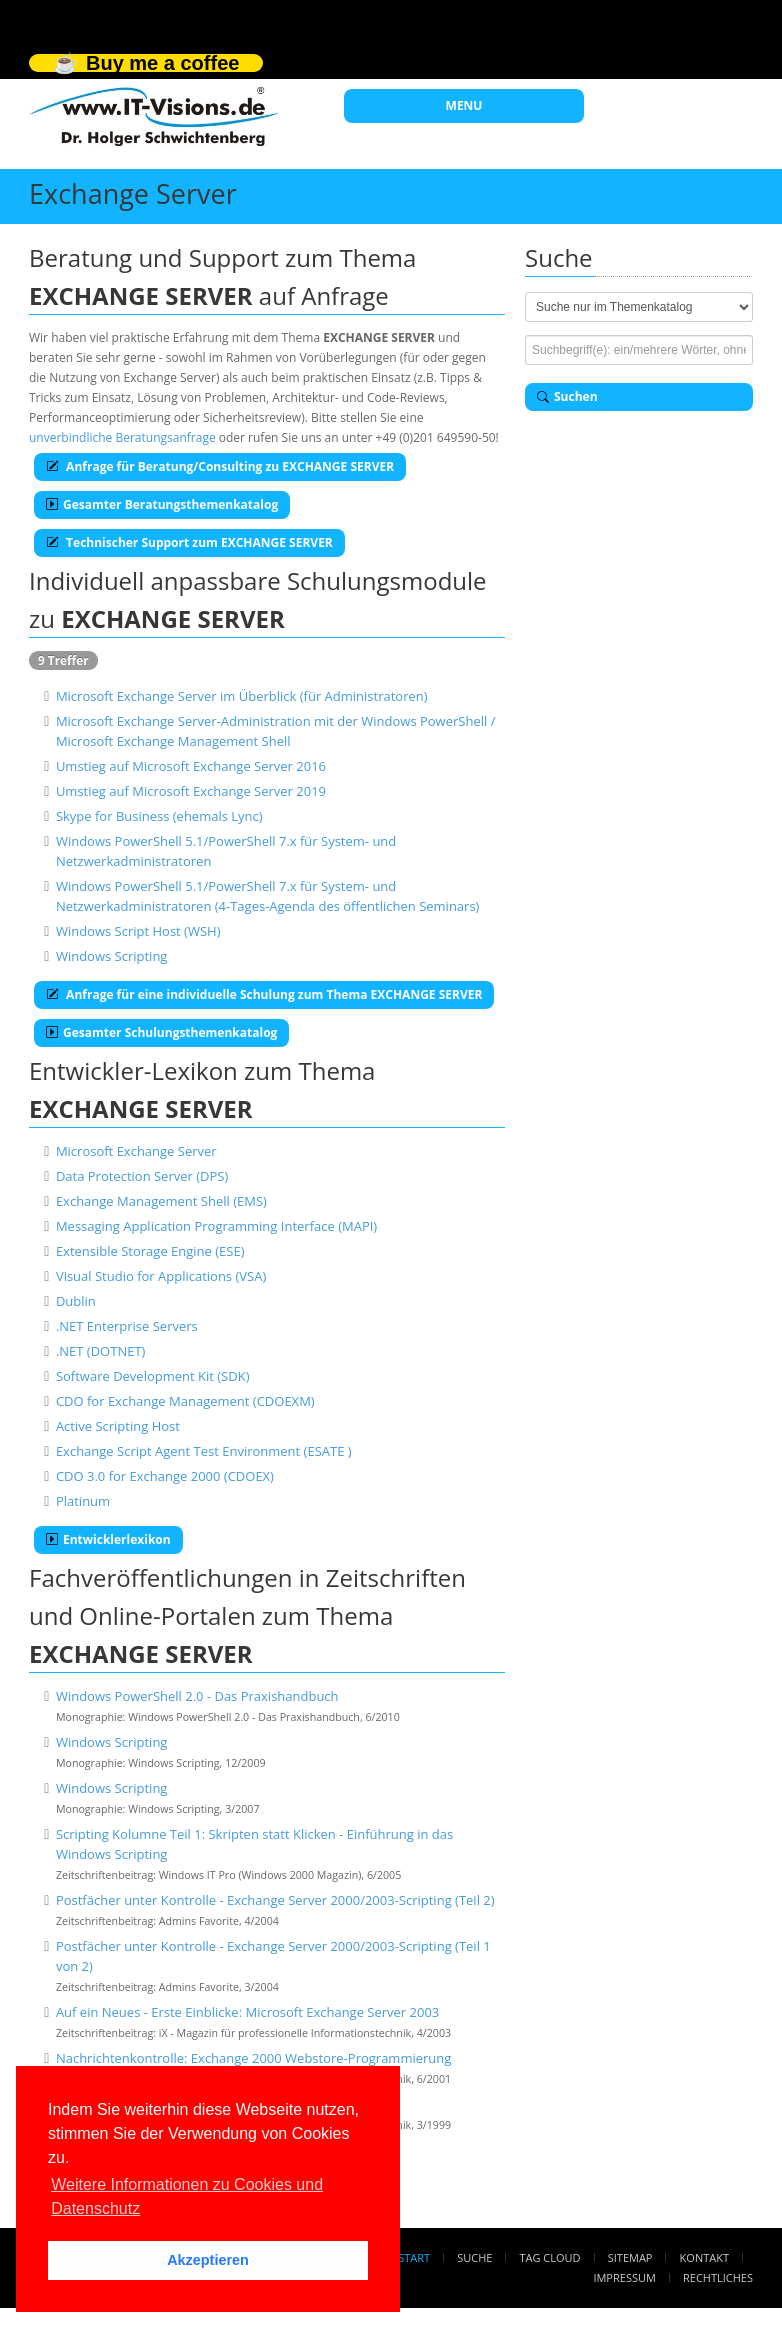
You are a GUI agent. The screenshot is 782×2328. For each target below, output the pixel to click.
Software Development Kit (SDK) (153, 1376)
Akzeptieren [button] (208, 2260)
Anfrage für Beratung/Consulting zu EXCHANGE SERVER (220, 466)
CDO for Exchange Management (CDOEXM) (185, 1401)
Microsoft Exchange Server (136, 1151)
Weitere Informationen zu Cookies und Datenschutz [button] (187, 2196)
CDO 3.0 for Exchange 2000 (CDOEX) (165, 1476)
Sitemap (630, 2257)
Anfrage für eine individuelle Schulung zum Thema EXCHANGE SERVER (264, 994)
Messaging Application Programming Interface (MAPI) (216, 1226)
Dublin (76, 1301)
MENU (464, 105)
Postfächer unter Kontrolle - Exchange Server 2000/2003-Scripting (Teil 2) (275, 1900)
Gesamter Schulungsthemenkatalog (161, 1032)
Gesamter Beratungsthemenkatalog (162, 504)
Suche (474, 2257)
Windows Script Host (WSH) (138, 931)
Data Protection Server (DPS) (142, 1176)
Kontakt (704, 2257)
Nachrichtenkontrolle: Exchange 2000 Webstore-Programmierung (253, 2058)
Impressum (624, 2277)
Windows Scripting (112, 956)
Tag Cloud (550, 2257)
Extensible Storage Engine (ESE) (150, 1251)
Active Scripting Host (118, 1426)
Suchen (567, 396)
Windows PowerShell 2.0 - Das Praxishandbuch (197, 1696)
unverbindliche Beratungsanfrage (122, 437)
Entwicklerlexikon (108, 1539)
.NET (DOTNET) (101, 1351)
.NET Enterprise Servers (127, 1326)
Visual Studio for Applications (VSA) (161, 1276)
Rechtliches (718, 2277)
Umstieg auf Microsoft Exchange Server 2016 (191, 766)
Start (414, 2257)
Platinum (83, 1501)
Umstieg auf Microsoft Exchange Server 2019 (191, 791)
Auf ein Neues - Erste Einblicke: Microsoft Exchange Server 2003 (247, 2012)
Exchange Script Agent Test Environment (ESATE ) (204, 1451)
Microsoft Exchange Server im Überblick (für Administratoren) (242, 696)
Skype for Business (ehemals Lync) (159, 816)
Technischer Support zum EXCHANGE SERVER (189, 542)
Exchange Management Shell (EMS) (161, 1201)
